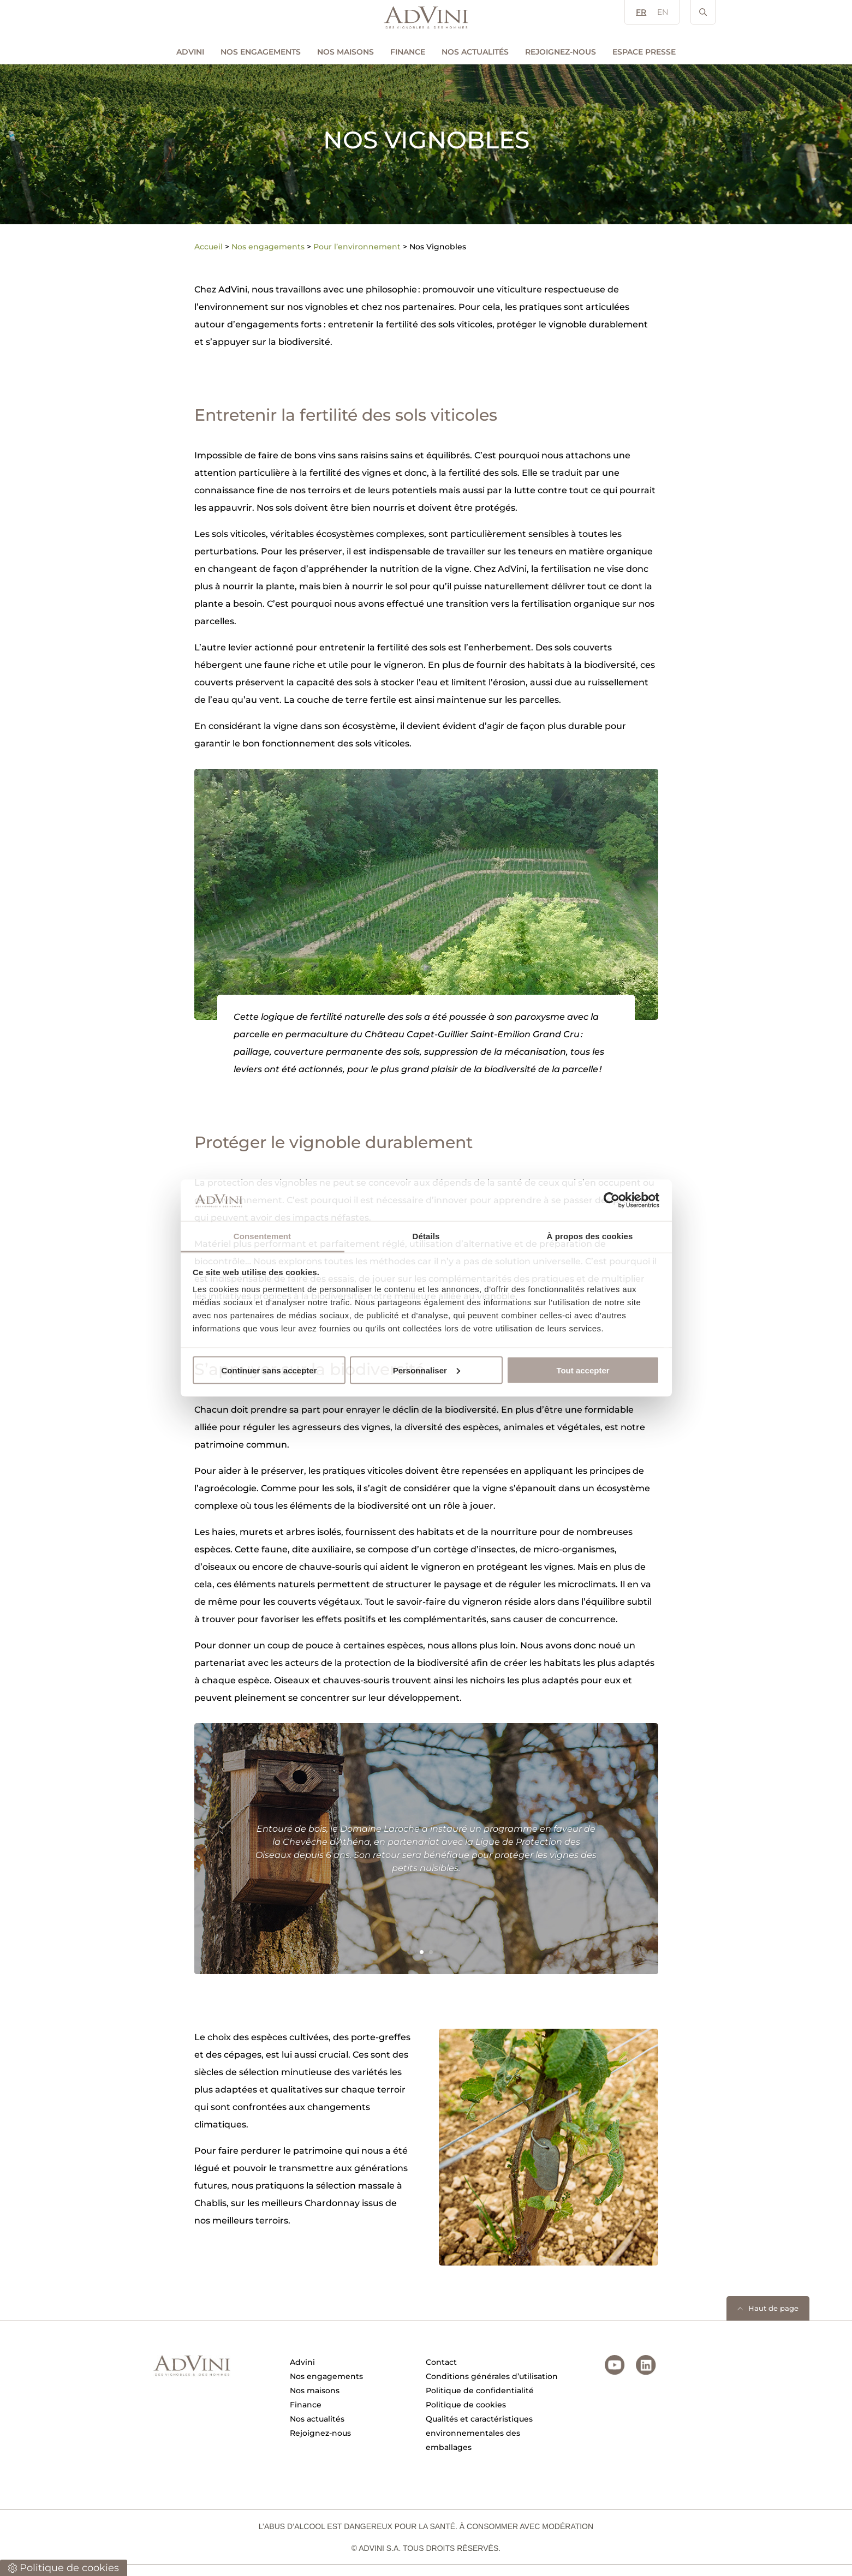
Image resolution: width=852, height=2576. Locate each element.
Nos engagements (261, 51)
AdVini (190, 51)
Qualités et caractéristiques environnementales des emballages (479, 2433)
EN (662, 12)
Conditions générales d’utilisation (492, 2376)
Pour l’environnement (357, 247)
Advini (302, 2362)
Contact (441, 2362)
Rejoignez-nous (560, 51)
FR (641, 12)
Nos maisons (345, 51)
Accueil (208, 247)
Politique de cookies (466, 2405)
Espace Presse (644, 51)
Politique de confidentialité (480, 2390)
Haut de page (773, 2308)
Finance (407, 51)
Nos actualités (475, 51)
